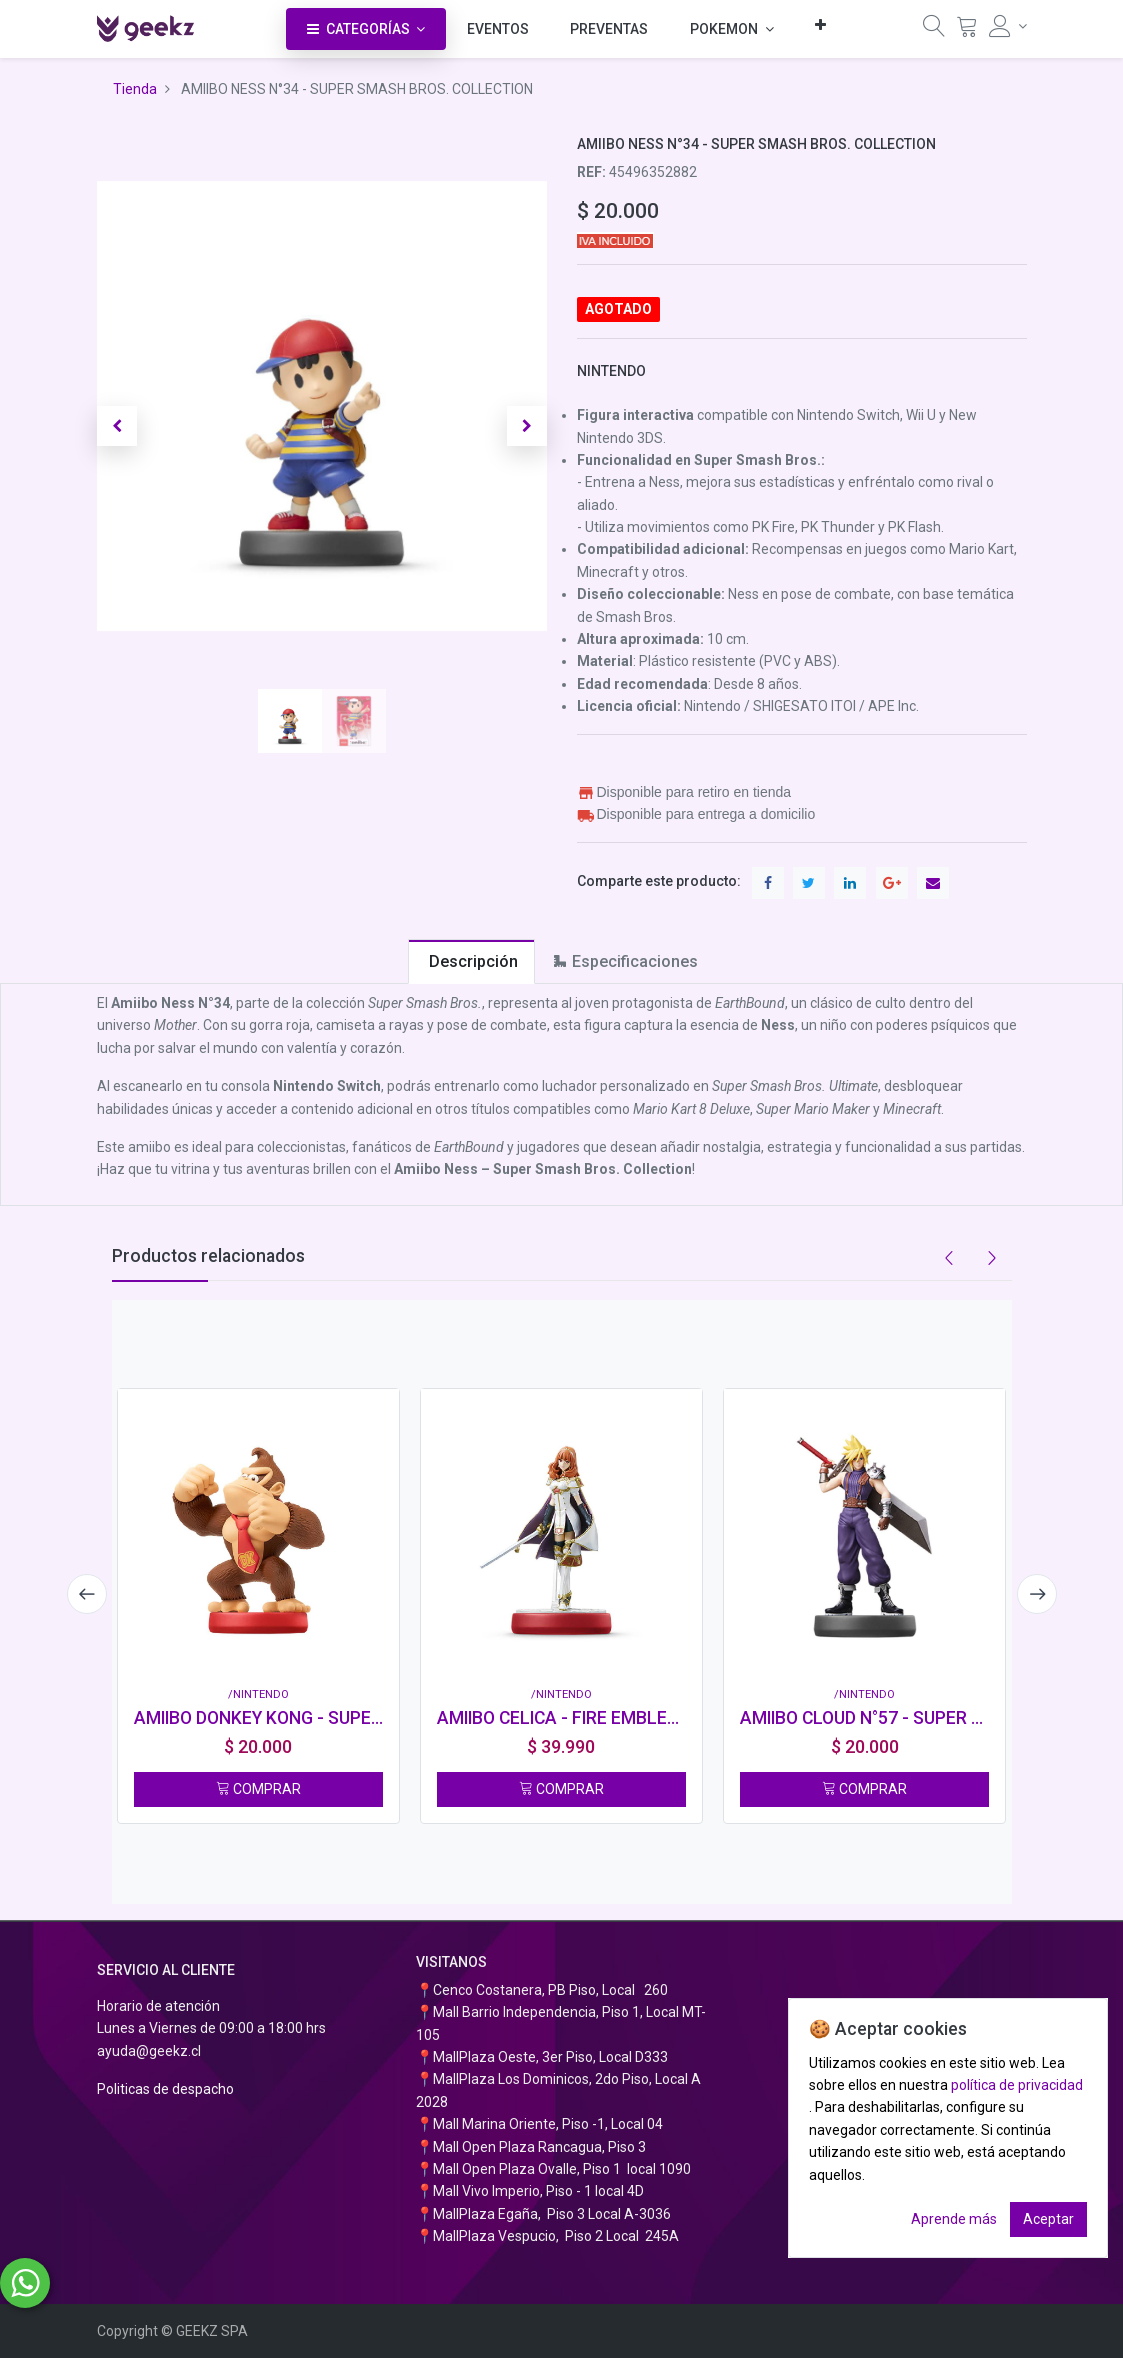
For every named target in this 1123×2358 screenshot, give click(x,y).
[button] (820, 24)
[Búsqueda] (934, 31)
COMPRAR (258, 1789)
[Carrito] (967, 31)
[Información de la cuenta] (1008, 26)
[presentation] (87, 1594)
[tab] (471, 961)
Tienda (135, 89)
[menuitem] (498, 29)
